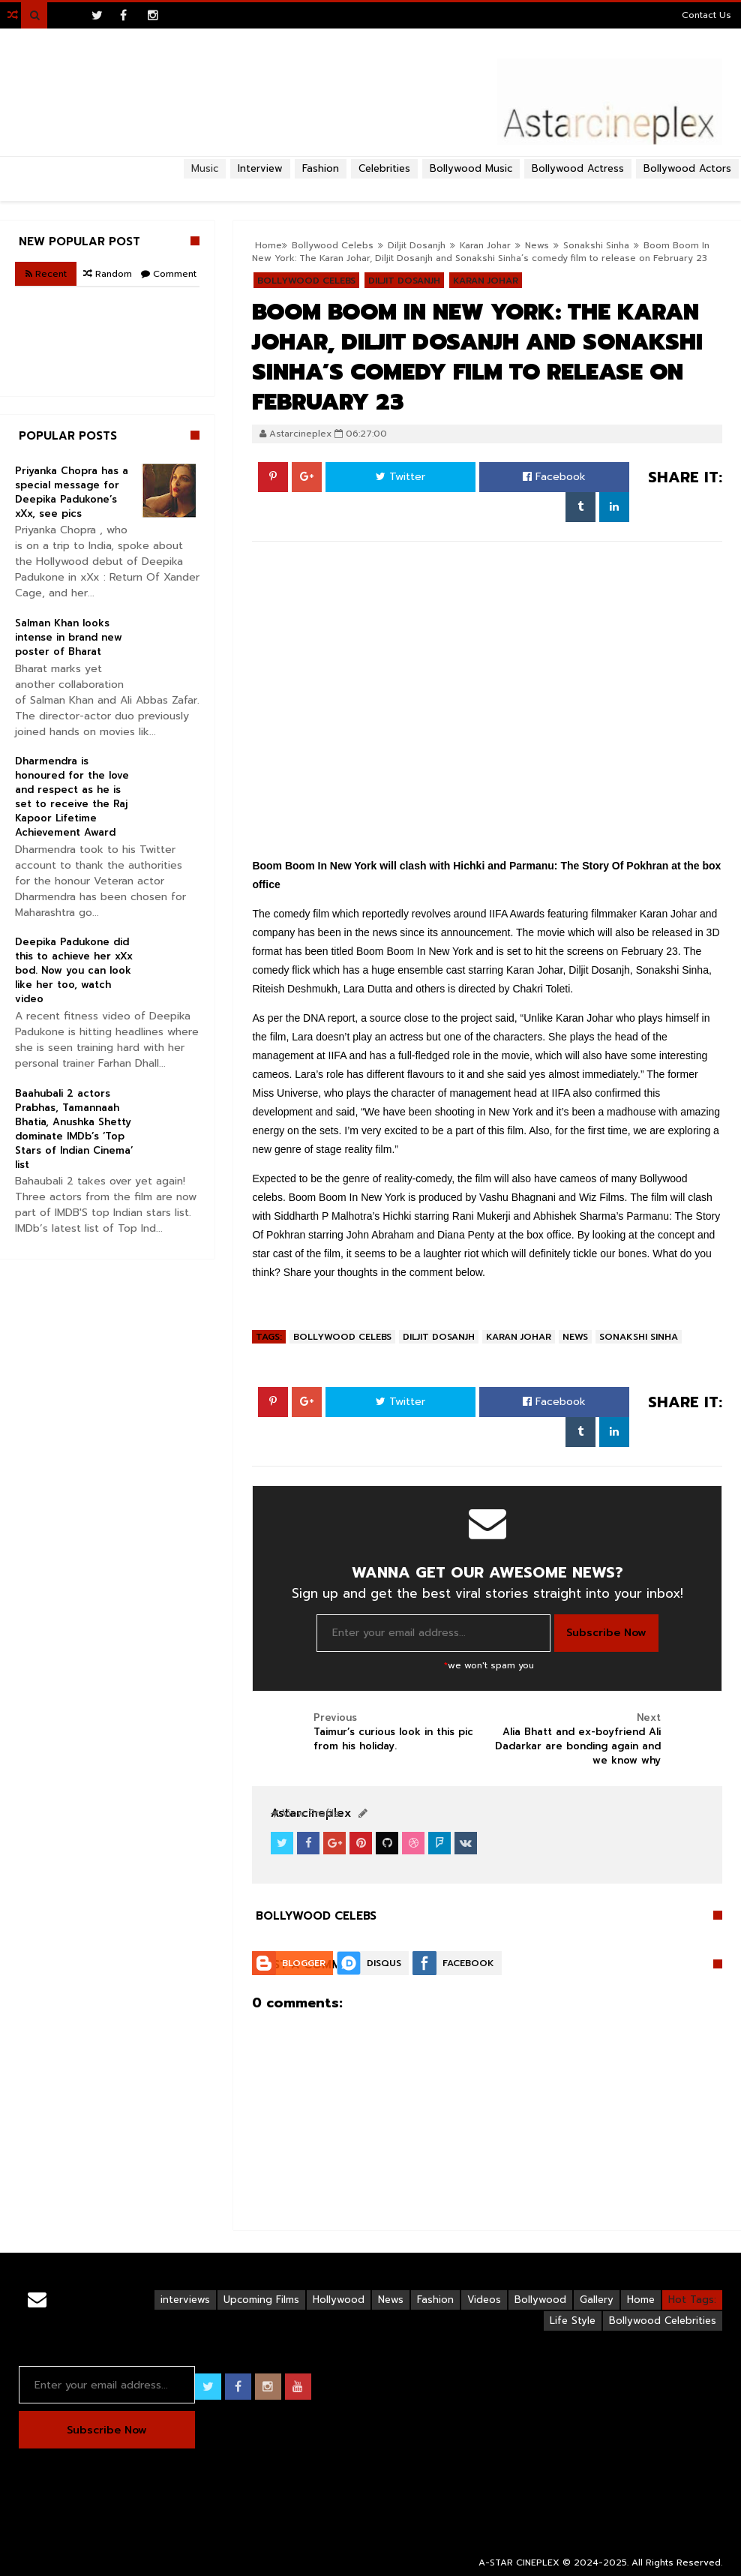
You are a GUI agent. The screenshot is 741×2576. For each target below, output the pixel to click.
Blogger (304, 1963)
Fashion (435, 2299)
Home (641, 2299)
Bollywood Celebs (342, 1337)
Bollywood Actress (578, 168)
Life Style (573, 2320)
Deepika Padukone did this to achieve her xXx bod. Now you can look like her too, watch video (74, 970)
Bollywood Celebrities (662, 2320)
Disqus (384, 1963)
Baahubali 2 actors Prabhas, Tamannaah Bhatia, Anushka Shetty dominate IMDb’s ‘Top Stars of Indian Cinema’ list (74, 1129)
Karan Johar (518, 1337)
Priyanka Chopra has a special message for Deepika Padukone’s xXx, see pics (71, 492)
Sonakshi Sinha (596, 245)
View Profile (305, 1813)
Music (204, 168)
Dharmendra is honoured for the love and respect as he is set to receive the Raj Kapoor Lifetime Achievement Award (72, 796)
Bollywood (540, 2299)
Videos (484, 2299)
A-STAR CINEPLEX (519, 2562)
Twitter (400, 477)
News (537, 245)
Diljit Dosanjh (439, 1337)
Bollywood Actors (687, 168)
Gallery (597, 2299)
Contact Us (706, 15)
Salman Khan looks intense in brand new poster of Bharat (68, 637)
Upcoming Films (261, 2299)
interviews (185, 2299)
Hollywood (338, 2299)
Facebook (554, 477)
